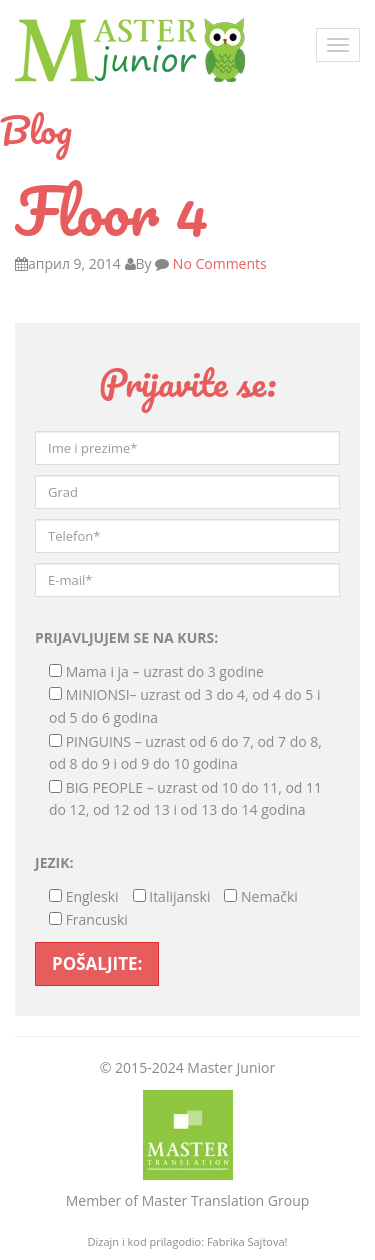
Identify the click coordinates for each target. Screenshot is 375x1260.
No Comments (218, 263)
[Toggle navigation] (338, 45)
